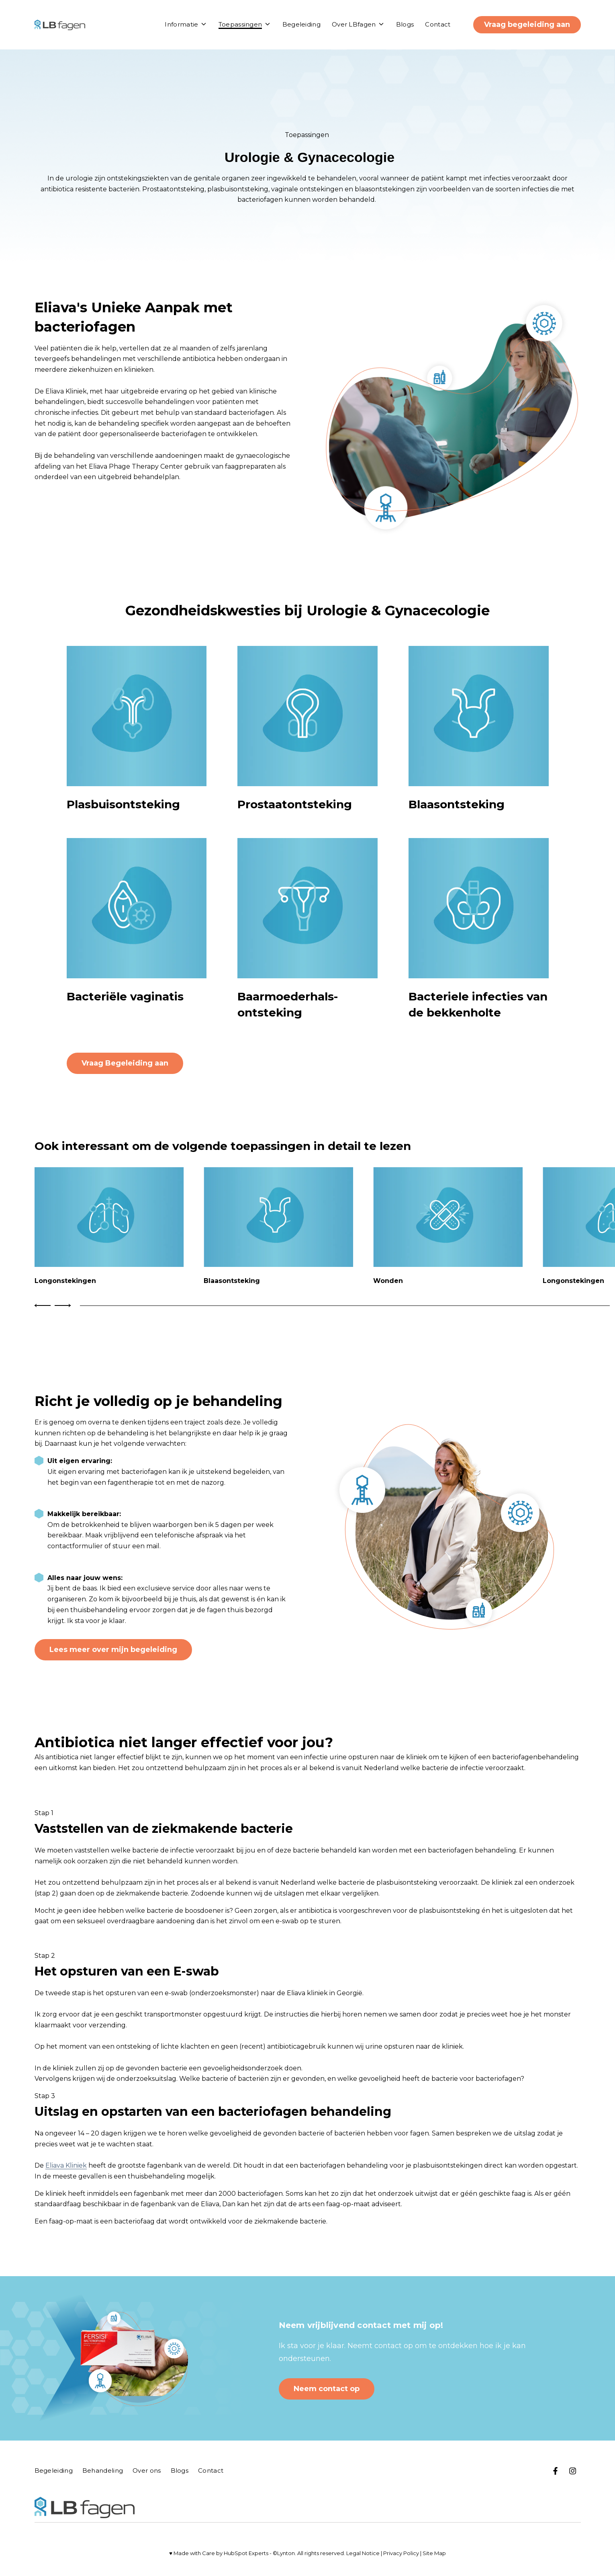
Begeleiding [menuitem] (54, 2470)
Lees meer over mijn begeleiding (113, 1649)
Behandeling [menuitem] (102, 2470)
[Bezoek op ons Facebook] (555, 2470)
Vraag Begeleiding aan (125, 1063)
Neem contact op (327, 2388)
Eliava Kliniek (66, 2165)
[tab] (345, 1305)
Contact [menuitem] (210, 2470)
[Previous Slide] (44, 1305)
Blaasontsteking (232, 1281)
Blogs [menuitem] (180, 2470)
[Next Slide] (62, 1305)
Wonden (388, 1281)
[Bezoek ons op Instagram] (573, 2470)
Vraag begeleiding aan (527, 24)
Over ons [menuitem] (147, 2470)
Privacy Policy (401, 2553)
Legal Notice (363, 2553)
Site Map (434, 2553)
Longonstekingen (65, 1281)
